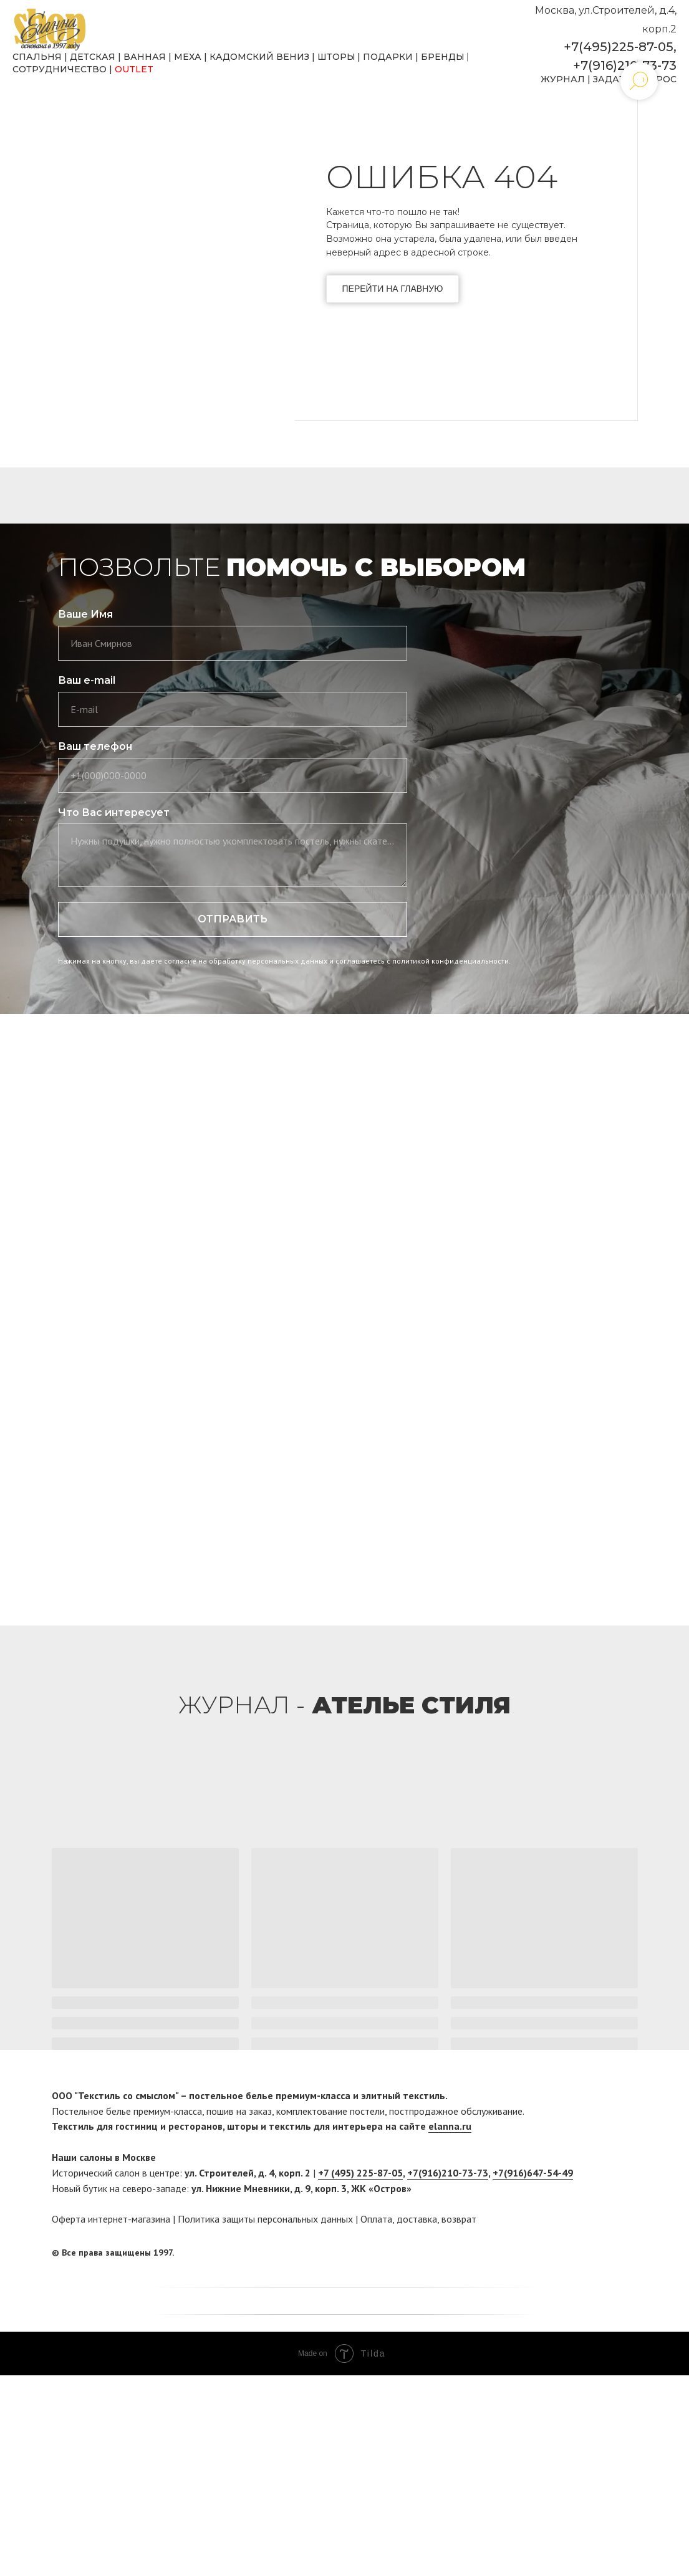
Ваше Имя (85, 614)
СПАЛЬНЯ (37, 56)
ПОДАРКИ (388, 56)
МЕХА (187, 56)
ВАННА (141, 56)
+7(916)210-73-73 (625, 65)
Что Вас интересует (114, 812)
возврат (458, 2219)
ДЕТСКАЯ (92, 56)
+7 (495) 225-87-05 (360, 2173)
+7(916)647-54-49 (533, 2173)
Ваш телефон (95, 746)
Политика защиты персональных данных (265, 2219)
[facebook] (604, 2253)
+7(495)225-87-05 (618, 46)
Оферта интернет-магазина (111, 2219)
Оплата (376, 2219)
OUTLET (134, 69)
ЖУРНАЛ (563, 79)
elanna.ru (449, 2126)
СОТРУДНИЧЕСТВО (59, 69)
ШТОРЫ (336, 56)
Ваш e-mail (86, 680)
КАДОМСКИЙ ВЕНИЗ (259, 56)
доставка (417, 2219)
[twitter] (628, 2253)
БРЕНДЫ (443, 56)
